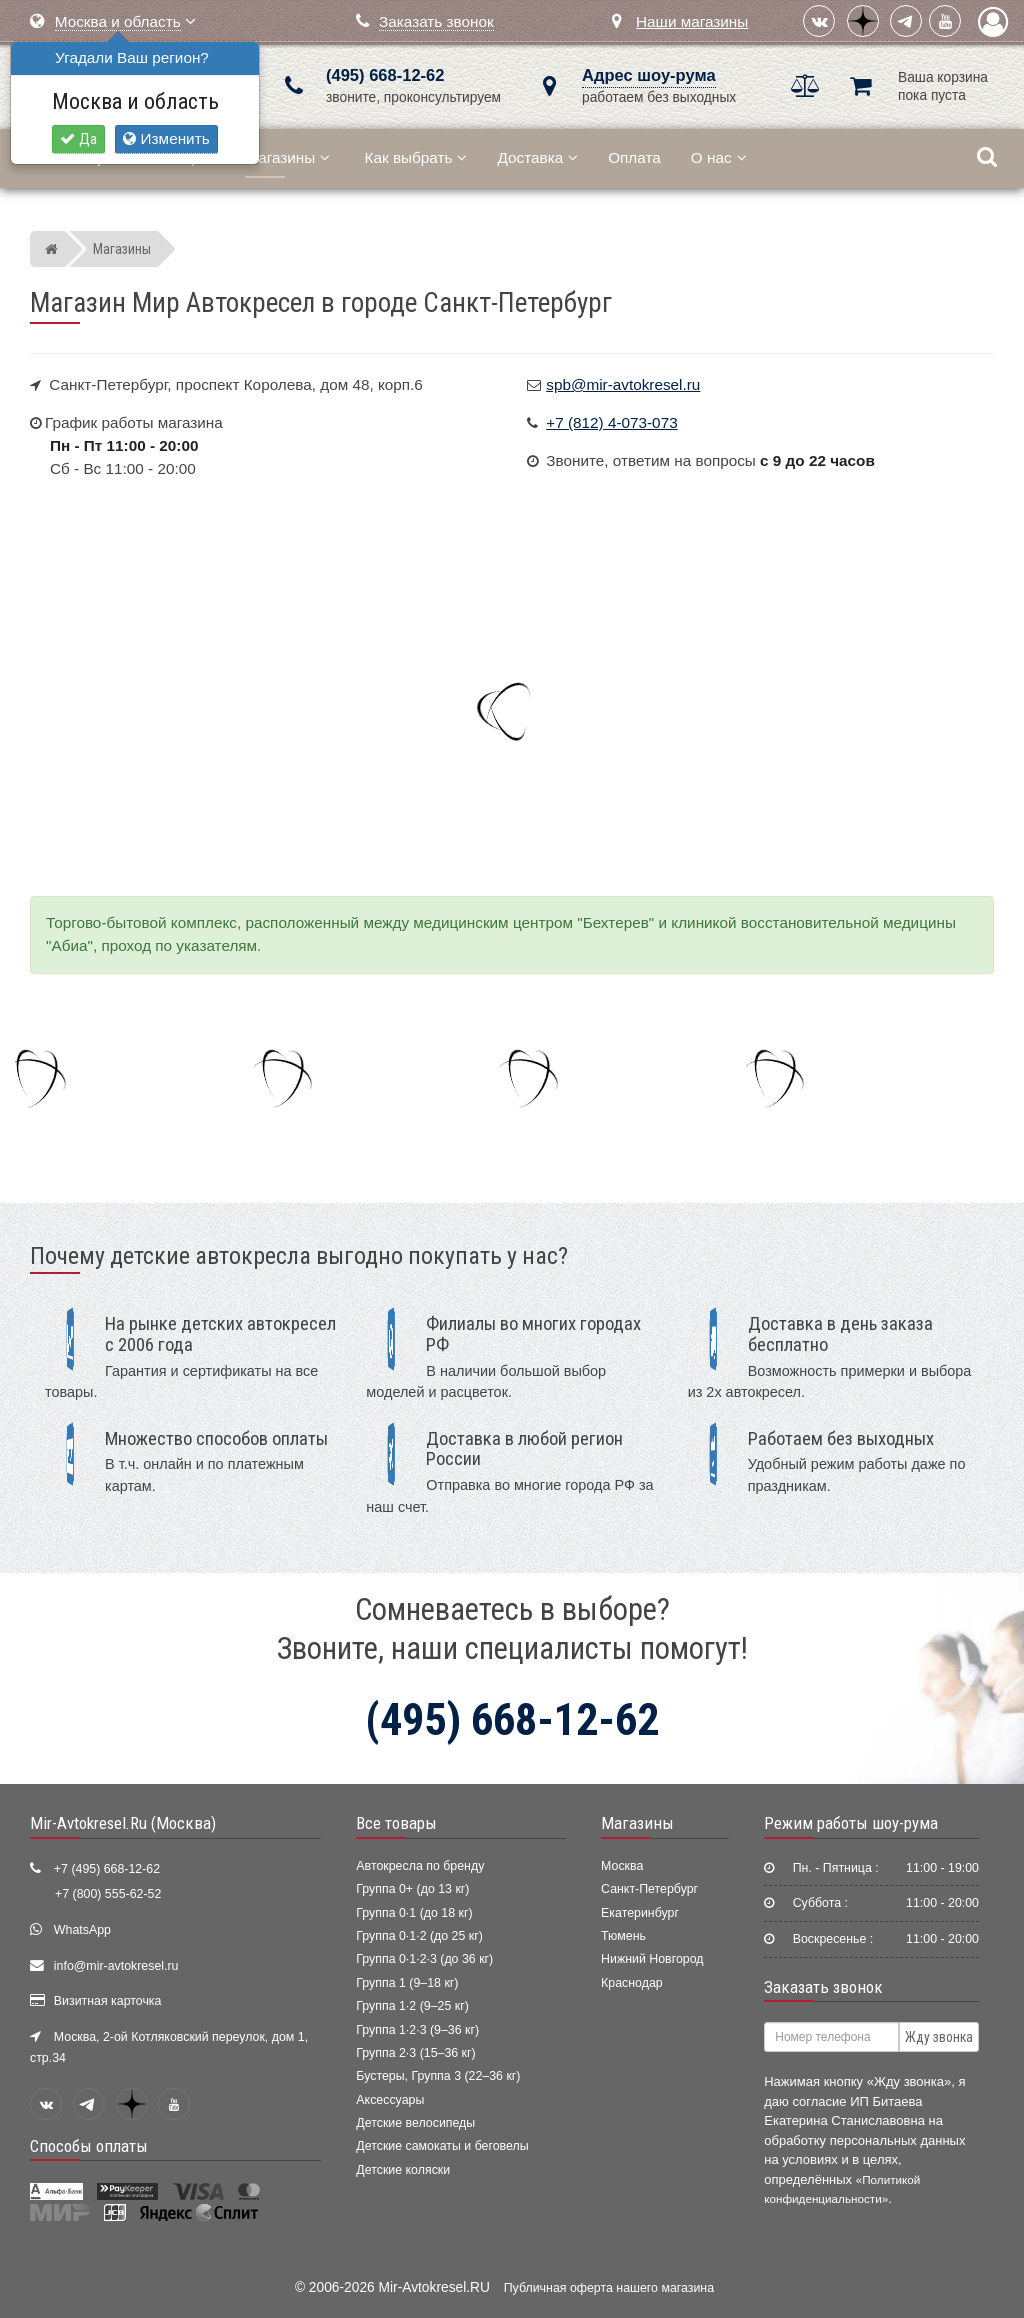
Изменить (166, 138)
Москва (622, 1866)
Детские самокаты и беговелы (442, 2146)
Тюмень (623, 1936)
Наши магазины (692, 21)
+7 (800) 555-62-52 (108, 1894)
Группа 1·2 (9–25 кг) (412, 2006)
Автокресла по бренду (420, 1866)
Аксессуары (390, 2100)
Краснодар (632, 1983)
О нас (719, 157)
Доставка (537, 157)
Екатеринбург (640, 1913)
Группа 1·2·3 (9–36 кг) (417, 2030)
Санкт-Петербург (649, 1889)
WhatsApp (82, 1930)
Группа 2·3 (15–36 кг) (415, 2053)
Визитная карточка (108, 2001)
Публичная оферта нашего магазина (609, 2288)
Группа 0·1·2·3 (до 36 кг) (424, 1959)
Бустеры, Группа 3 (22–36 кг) (438, 2076)
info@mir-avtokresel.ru (116, 1966)
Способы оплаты (89, 2146)
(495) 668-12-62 (385, 75)
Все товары (396, 1823)
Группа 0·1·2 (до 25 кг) (419, 1936)
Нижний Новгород (652, 1959)
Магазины (287, 157)
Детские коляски (403, 2170)
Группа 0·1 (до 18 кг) (414, 1913)
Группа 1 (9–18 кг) (407, 1983)
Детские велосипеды (415, 2123)
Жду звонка (939, 2037)
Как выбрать (416, 157)
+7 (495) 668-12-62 (107, 1869)
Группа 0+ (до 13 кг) (412, 1889)
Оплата (634, 157)
